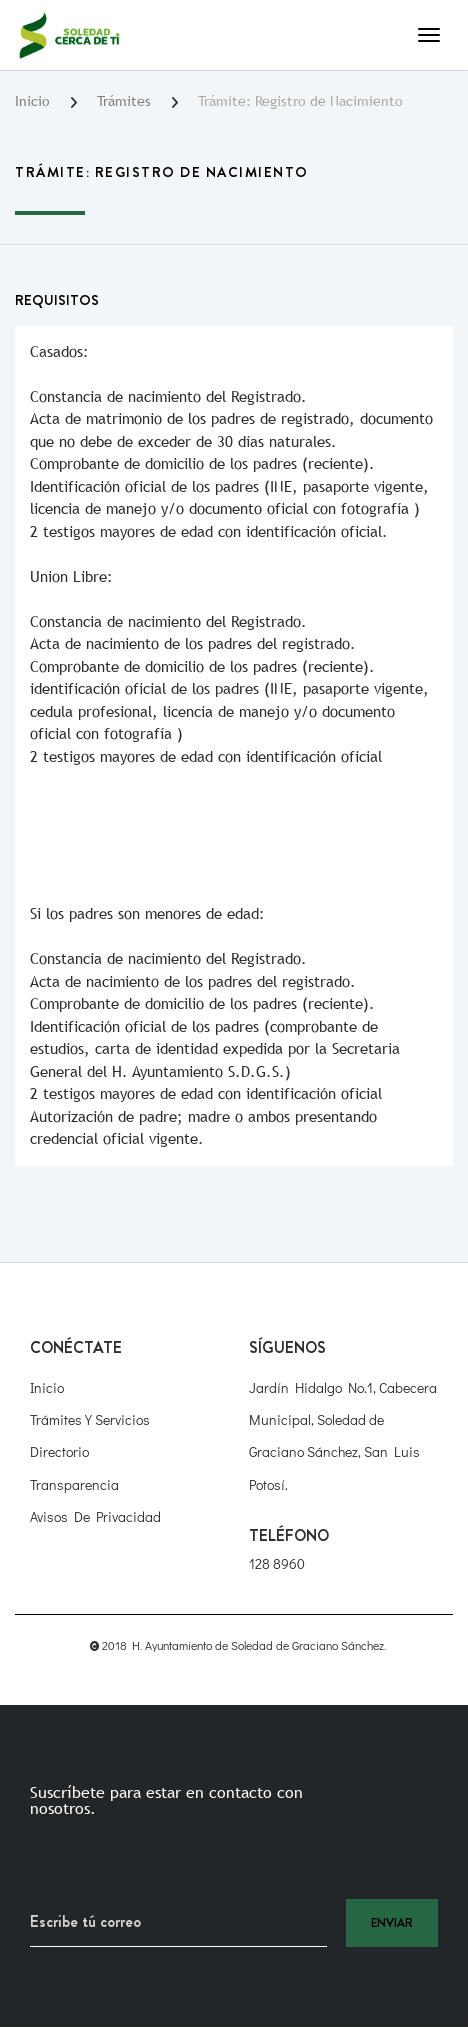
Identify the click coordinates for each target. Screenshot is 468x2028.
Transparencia (74, 1484)
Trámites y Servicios (90, 1419)
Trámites (124, 101)
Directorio (59, 1451)
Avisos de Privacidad (95, 1516)
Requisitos (57, 300)
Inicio (32, 101)
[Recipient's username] (178, 1923)
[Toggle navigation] (429, 35)
